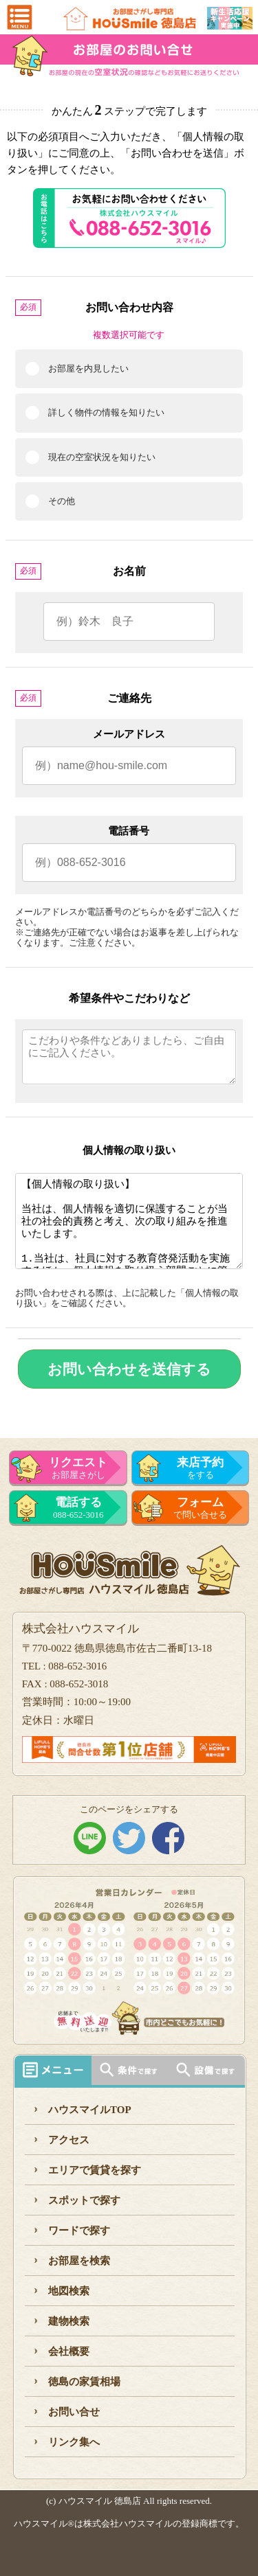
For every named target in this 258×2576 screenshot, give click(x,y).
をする (201, 1468)
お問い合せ (74, 2411)
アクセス (68, 2139)
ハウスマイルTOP (89, 2109)
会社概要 (68, 2351)
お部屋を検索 (79, 2260)
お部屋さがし (78, 1468)
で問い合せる (201, 1508)
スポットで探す (84, 2200)
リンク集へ (74, 2442)
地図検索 (68, 2291)
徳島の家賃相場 (84, 2381)
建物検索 (68, 2321)
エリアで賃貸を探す (94, 2170)
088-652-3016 (78, 1508)
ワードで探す (79, 2230)
